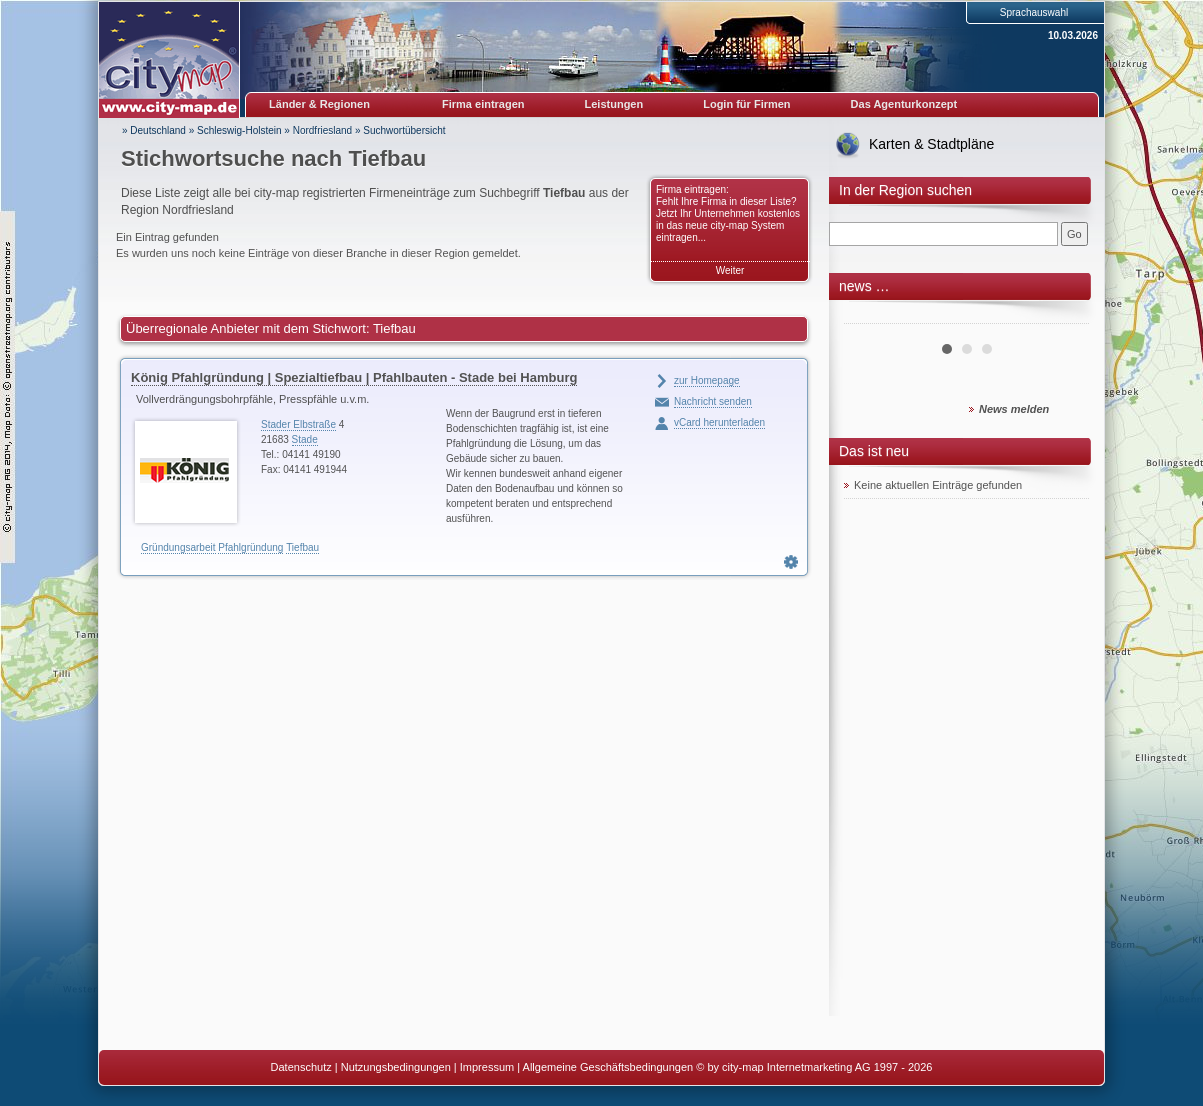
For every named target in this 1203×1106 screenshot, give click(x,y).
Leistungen (614, 104)
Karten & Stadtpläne (931, 144)
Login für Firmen (746, 104)
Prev (870, 316)
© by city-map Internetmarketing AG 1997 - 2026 (814, 1067)
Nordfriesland (322, 130)
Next (1063, 316)
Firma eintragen (483, 104)
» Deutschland (154, 130)
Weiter (730, 270)
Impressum (487, 1067)
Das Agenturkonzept (904, 104)
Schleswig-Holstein (239, 130)
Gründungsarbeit (178, 547)
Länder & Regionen (319, 104)
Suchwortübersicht (404, 130)
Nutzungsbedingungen (396, 1067)
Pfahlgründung (250, 547)
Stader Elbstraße (298, 424)
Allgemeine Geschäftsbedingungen (608, 1067)
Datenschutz (301, 1067)
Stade (305, 439)
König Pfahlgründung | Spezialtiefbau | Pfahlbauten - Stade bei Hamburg (354, 377)
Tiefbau (302, 547)
